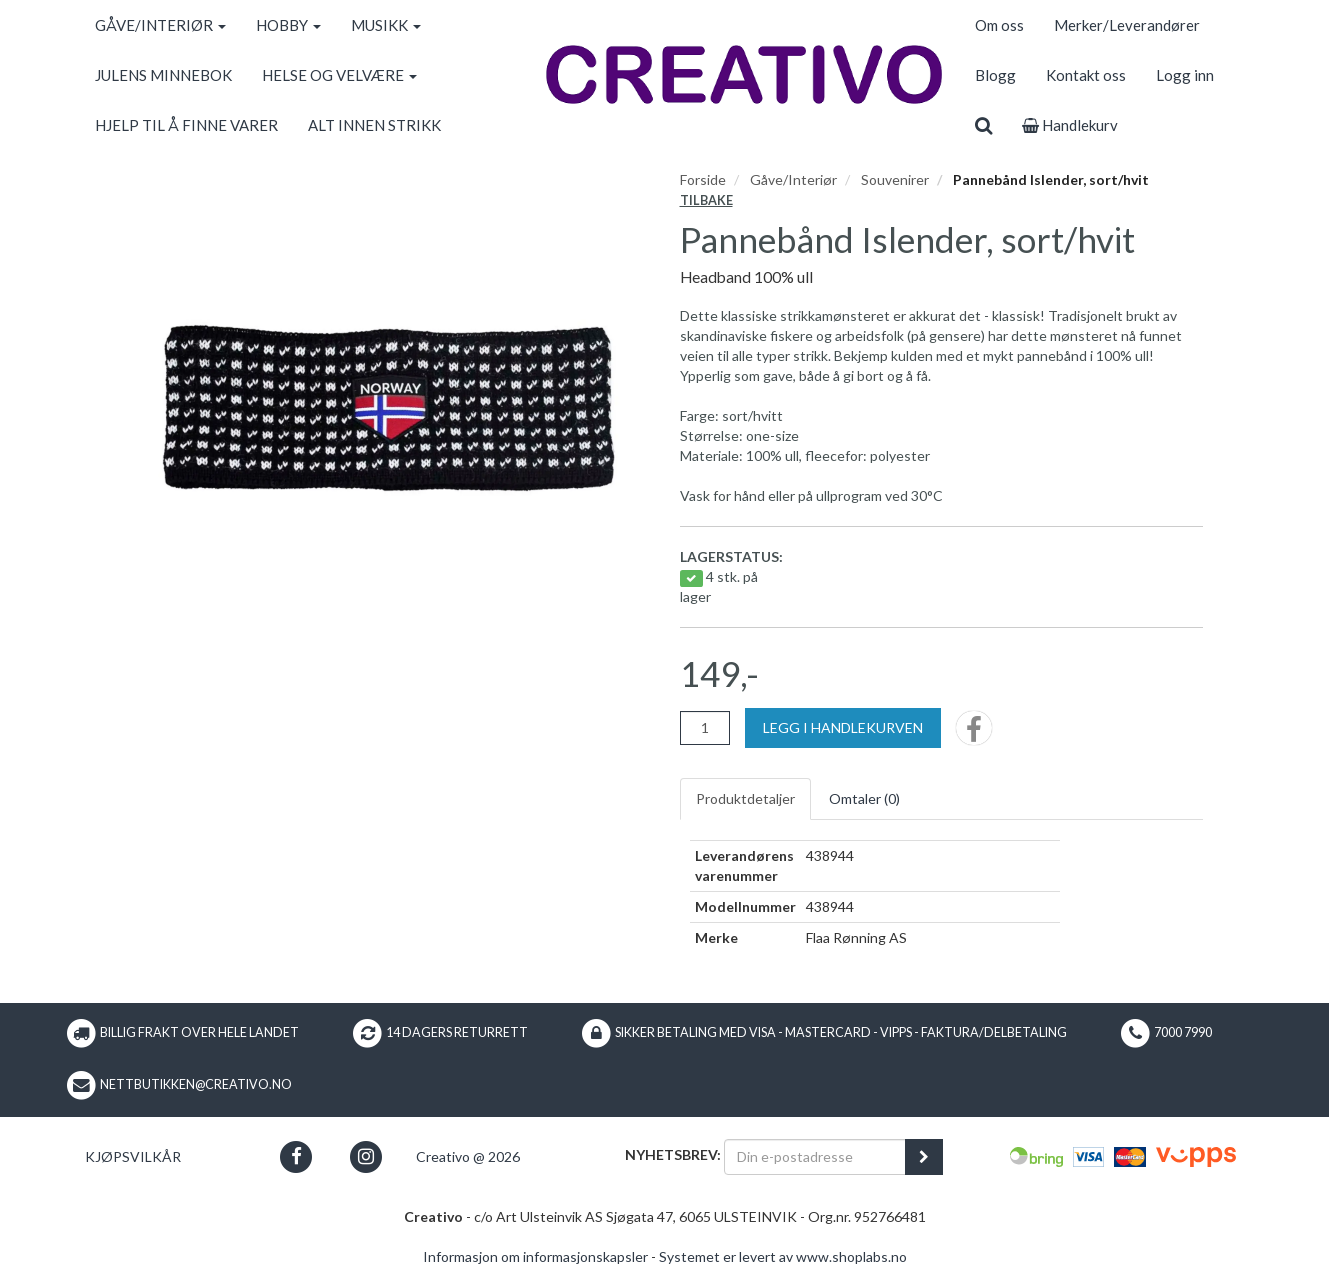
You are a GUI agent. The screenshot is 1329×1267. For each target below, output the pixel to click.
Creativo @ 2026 (468, 1156)
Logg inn (1185, 75)
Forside (703, 179)
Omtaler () (864, 798)
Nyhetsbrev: (673, 1154)
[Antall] (705, 728)
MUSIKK (386, 25)
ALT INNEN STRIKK (374, 125)
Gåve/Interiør (793, 179)
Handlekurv (1070, 125)
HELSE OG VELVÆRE (339, 75)
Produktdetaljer (745, 798)
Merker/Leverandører (1127, 25)
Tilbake (706, 200)
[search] (983, 125)
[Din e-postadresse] (815, 1157)
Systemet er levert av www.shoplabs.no (783, 1256)
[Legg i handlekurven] (843, 728)
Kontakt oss (1086, 75)
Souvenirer (895, 179)
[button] (296, 1156)
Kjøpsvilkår (133, 1156)
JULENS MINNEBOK (163, 75)
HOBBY (288, 25)
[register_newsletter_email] (924, 1157)
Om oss (999, 25)
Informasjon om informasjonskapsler (535, 1256)
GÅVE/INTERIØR (160, 25)
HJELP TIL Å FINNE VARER (186, 125)
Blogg (995, 75)
